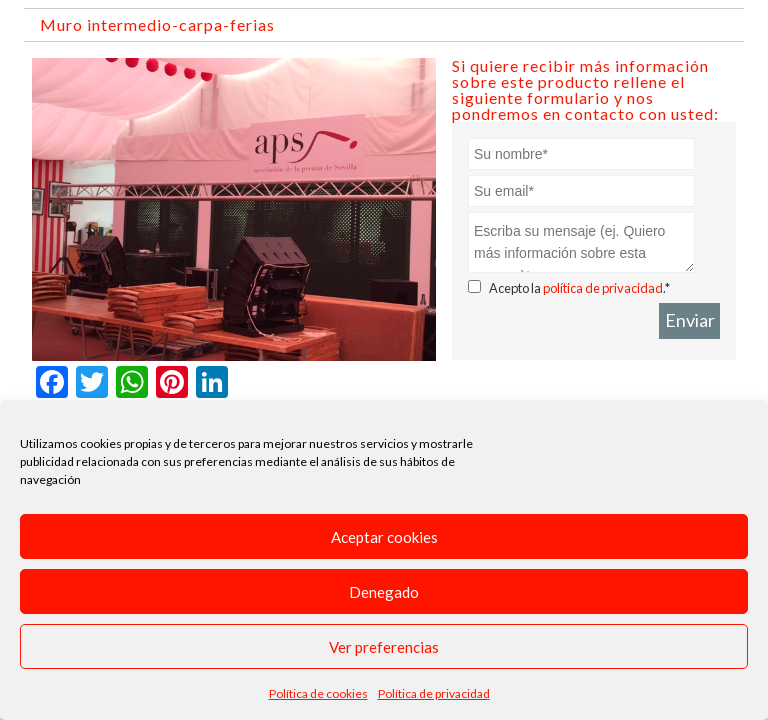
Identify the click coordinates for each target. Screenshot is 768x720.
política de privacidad (603, 288)
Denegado (384, 592)
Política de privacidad (434, 693)
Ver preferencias (384, 647)
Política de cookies (318, 693)
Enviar (690, 320)
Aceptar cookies (384, 537)
